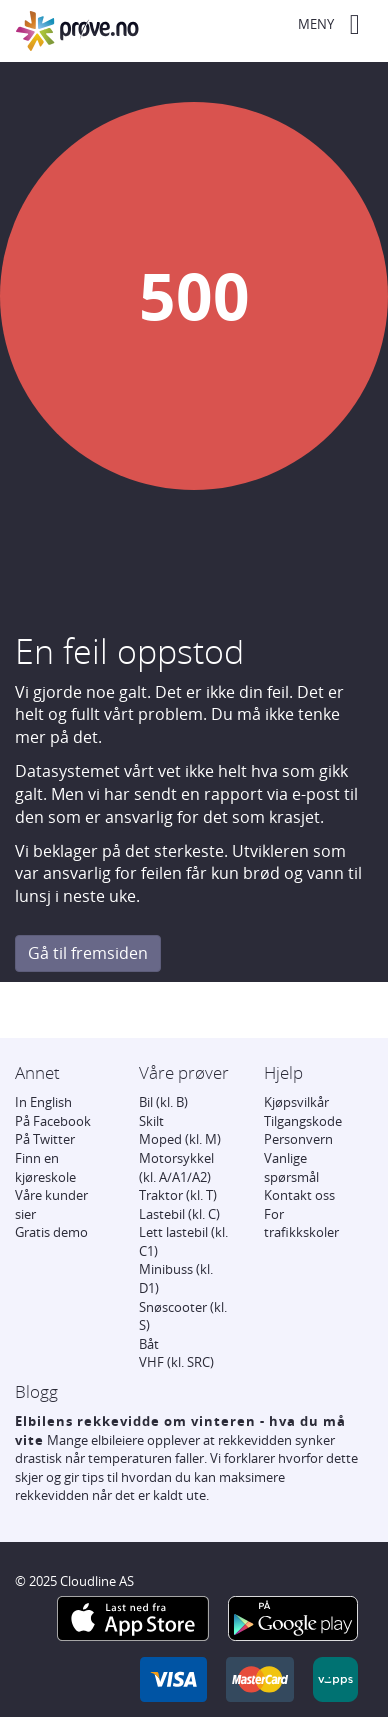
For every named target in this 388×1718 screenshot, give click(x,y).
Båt (149, 1344)
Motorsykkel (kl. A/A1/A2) (176, 1167)
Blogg (36, 1391)
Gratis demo (51, 1232)
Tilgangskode (303, 1121)
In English (43, 1102)
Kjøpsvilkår (296, 1102)
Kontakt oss (299, 1195)
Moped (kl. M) (180, 1139)
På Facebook (53, 1121)
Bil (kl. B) (163, 1102)
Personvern (298, 1139)
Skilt (151, 1121)
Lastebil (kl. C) (179, 1214)
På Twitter (45, 1139)
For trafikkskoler (301, 1223)
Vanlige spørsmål (291, 1167)
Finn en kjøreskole (45, 1167)
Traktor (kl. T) (178, 1195)
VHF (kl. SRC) (176, 1362)
